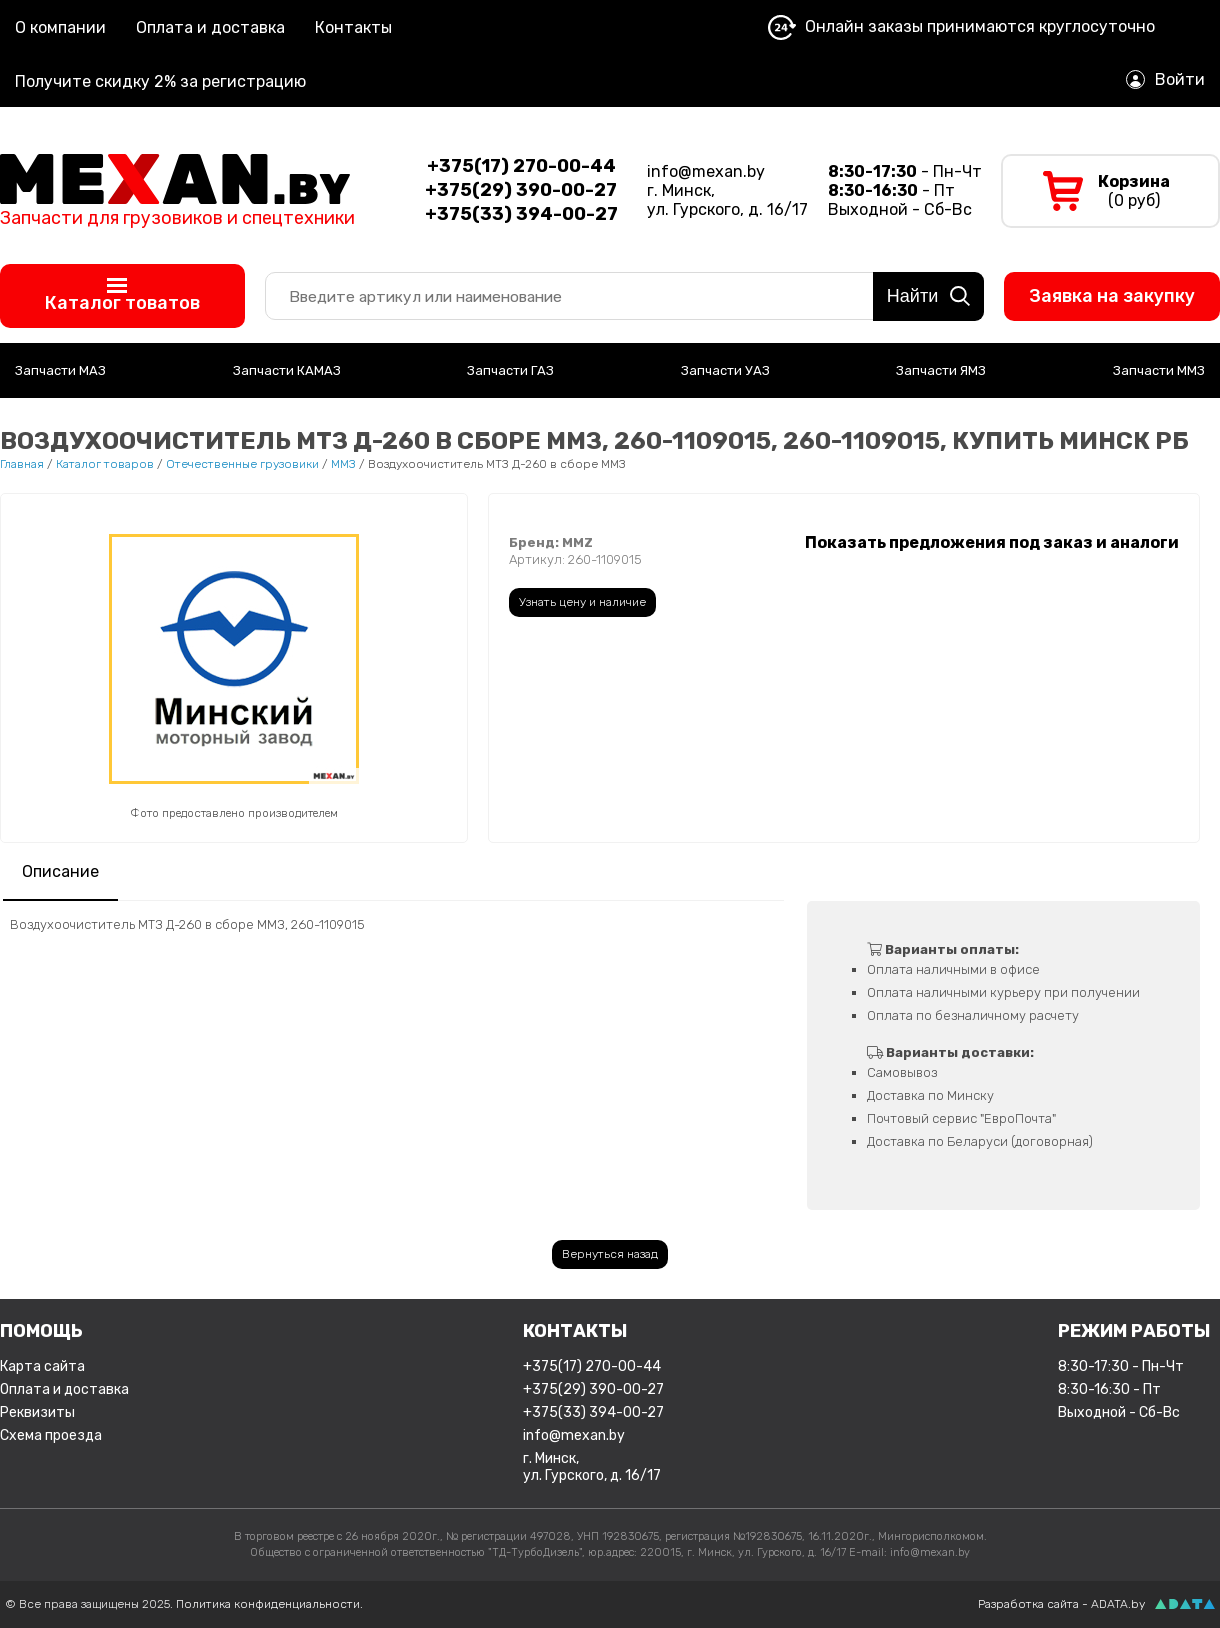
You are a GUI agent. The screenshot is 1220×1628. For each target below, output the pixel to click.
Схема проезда (51, 1435)
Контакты (353, 27)
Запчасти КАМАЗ (287, 370)
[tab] (60, 873)
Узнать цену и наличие (582, 602)
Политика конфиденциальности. (269, 1604)
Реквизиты (37, 1412)
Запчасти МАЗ (60, 370)
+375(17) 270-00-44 (592, 1366)
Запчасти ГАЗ (510, 370)
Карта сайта (42, 1366)
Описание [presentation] (60, 871)
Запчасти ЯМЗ (941, 370)
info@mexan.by (706, 171)
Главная (22, 464)
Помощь (41, 1331)
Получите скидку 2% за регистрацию (160, 81)
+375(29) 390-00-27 (593, 1389)
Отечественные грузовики (242, 464)
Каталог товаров (105, 464)
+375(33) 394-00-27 (593, 1412)
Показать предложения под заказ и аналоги (992, 542)
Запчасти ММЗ (1159, 370)
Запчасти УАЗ (725, 370)
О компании (60, 27)
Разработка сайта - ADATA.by (1061, 1604)
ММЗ (343, 464)
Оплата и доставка (210, 27)
